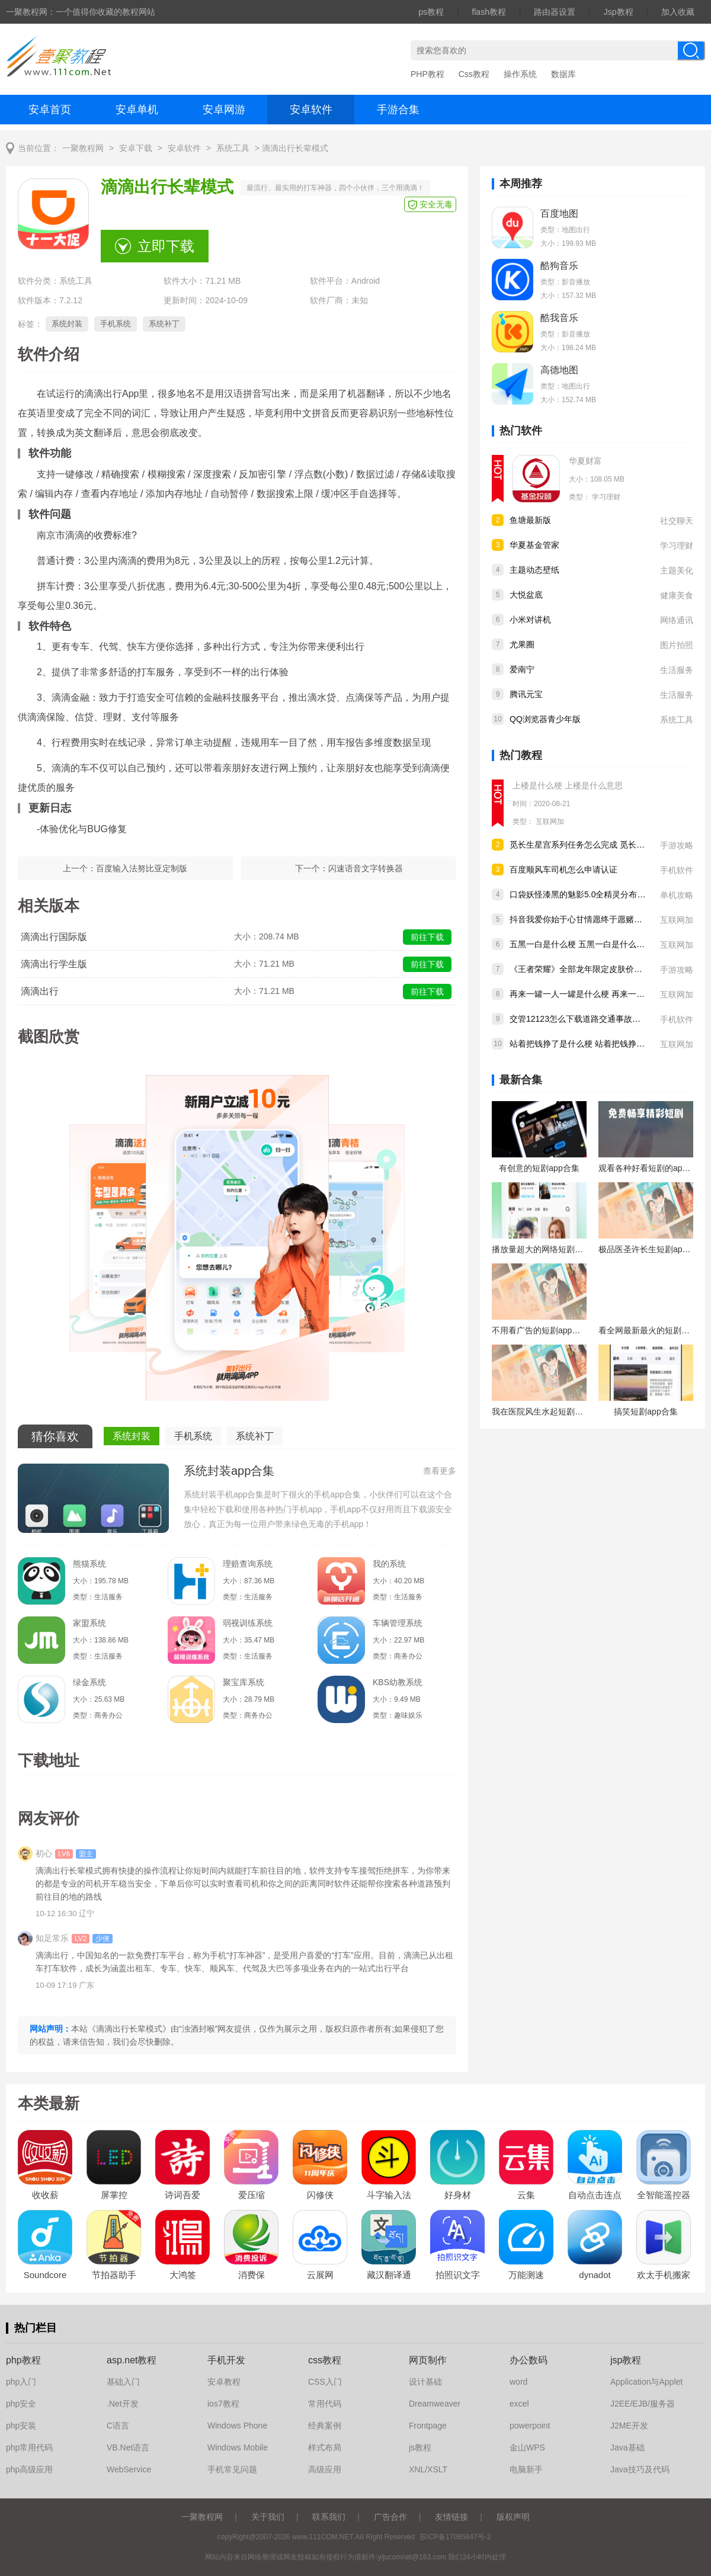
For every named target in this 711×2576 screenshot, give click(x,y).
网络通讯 (676, 620)
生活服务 (676, 670)
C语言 (118, 2425)
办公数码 (528, 2360)
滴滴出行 (40, 991)
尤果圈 (522, 644)
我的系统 (389, 1563)
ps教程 (431, 12)
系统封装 (67, 323)
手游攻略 (676, 845)
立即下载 (165, 246)
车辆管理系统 (397, 1623)
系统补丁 (164, 323)
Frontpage (428, 2425)
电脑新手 (526, 2469)
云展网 (320, 2275)
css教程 (324, 2360)
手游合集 (398, 110)
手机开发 (226, 2360)
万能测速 (526, 2275)
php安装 (21, 2425)
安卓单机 (137, 110)
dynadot (594, 2275)
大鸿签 (182, 2275)
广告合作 (390, 2517)
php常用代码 (29, 2447)
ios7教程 (223, 2403)
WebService (129, 2469)
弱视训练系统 (248, 1623)
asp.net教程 (131, 2360)
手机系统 (115, 323)
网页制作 (428, 2360)
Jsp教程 (618, 12)
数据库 (563, 74)
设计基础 (425, 2381)
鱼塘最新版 (530, 520)
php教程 (23, 2360)
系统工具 (232, 148)
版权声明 (513, 2517)
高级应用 (324, 2469)
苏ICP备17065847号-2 (455, 2537)
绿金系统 (89, 1682)
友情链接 (451, 2517)
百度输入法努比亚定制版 (141, 868)
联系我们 (328, 2517)
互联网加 (550, 821)
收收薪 (45, 2195)
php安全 (21, 2403)
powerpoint (530, 2425)
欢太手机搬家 (663, 2275)
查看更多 (439, 1470)
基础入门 (123, 2381)
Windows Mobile (237, 2447)
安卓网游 (224, 110)
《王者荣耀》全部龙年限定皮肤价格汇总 (584, 969)
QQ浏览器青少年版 (545, 719)
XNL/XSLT (428, 2469)
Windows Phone (237, 2425)
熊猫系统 (89, 1563)
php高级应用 (29, 2469)
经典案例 (324, 2425)
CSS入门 (325, 2381)
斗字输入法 (389, 2195)
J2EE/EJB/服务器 (642, 2403)
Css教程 (474, 74)
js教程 (420, 2447)
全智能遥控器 (663, 2195)
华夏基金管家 (534, 545)
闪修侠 (320, 2195)
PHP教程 (427, 74)
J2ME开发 (629, 2425)
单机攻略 (676, 895)
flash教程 (489, 12)
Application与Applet (646, 2381)
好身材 (457, 2195)
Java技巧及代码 (640, 2469)
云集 (526, 2195)
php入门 (21, 2381)
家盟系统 (89, 1623)
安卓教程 (224, 2381)
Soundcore (45, 2275)
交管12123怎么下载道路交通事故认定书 (583, 1019)
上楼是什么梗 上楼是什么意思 (568, 785)
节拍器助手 (114, 2275)
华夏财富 (585, 461)
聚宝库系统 (243, 1682)
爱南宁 (522, 669)
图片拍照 (676, 645)
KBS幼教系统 (397, 1682)
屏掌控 (114, 2195)
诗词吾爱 (182, 2195)
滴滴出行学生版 (54, 964)
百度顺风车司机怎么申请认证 (563, 869)
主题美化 (676, 570)
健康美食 (676, 595)
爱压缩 (251, 2195)
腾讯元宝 (526, 694)
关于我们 (267, 2517)
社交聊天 (676, 520)
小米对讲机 (530, 619)
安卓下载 (135, 148)
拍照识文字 (457, 2275)
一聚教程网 (83, 148)
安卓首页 (49, 110)
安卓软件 (311, 110)
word (518, 2381)
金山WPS (527, 2447)
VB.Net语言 (128, 2447)
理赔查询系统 (248, 1563)
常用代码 (324, 2403)
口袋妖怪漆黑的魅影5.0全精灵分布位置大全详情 (598, 894)
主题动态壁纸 (534, 570)
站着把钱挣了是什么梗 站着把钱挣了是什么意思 (598, 1043)
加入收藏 (677, 12)
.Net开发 (123, 2403)
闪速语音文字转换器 (365, 868)
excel (519, 2403)
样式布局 (324, 2447)
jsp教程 (625, 2360)
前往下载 (427, 937)
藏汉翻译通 (389, 2275)
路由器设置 (554, 12)
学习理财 (606, 497)
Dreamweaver (434, 2403)
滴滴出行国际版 (54, 937)
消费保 (251, 2275)
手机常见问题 (232, 2469)
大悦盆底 (526, 594)
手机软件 (676, 870)
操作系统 (520, 74)
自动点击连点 (595, 2195)
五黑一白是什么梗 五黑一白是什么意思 (581, 944)
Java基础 (627, 2447)
